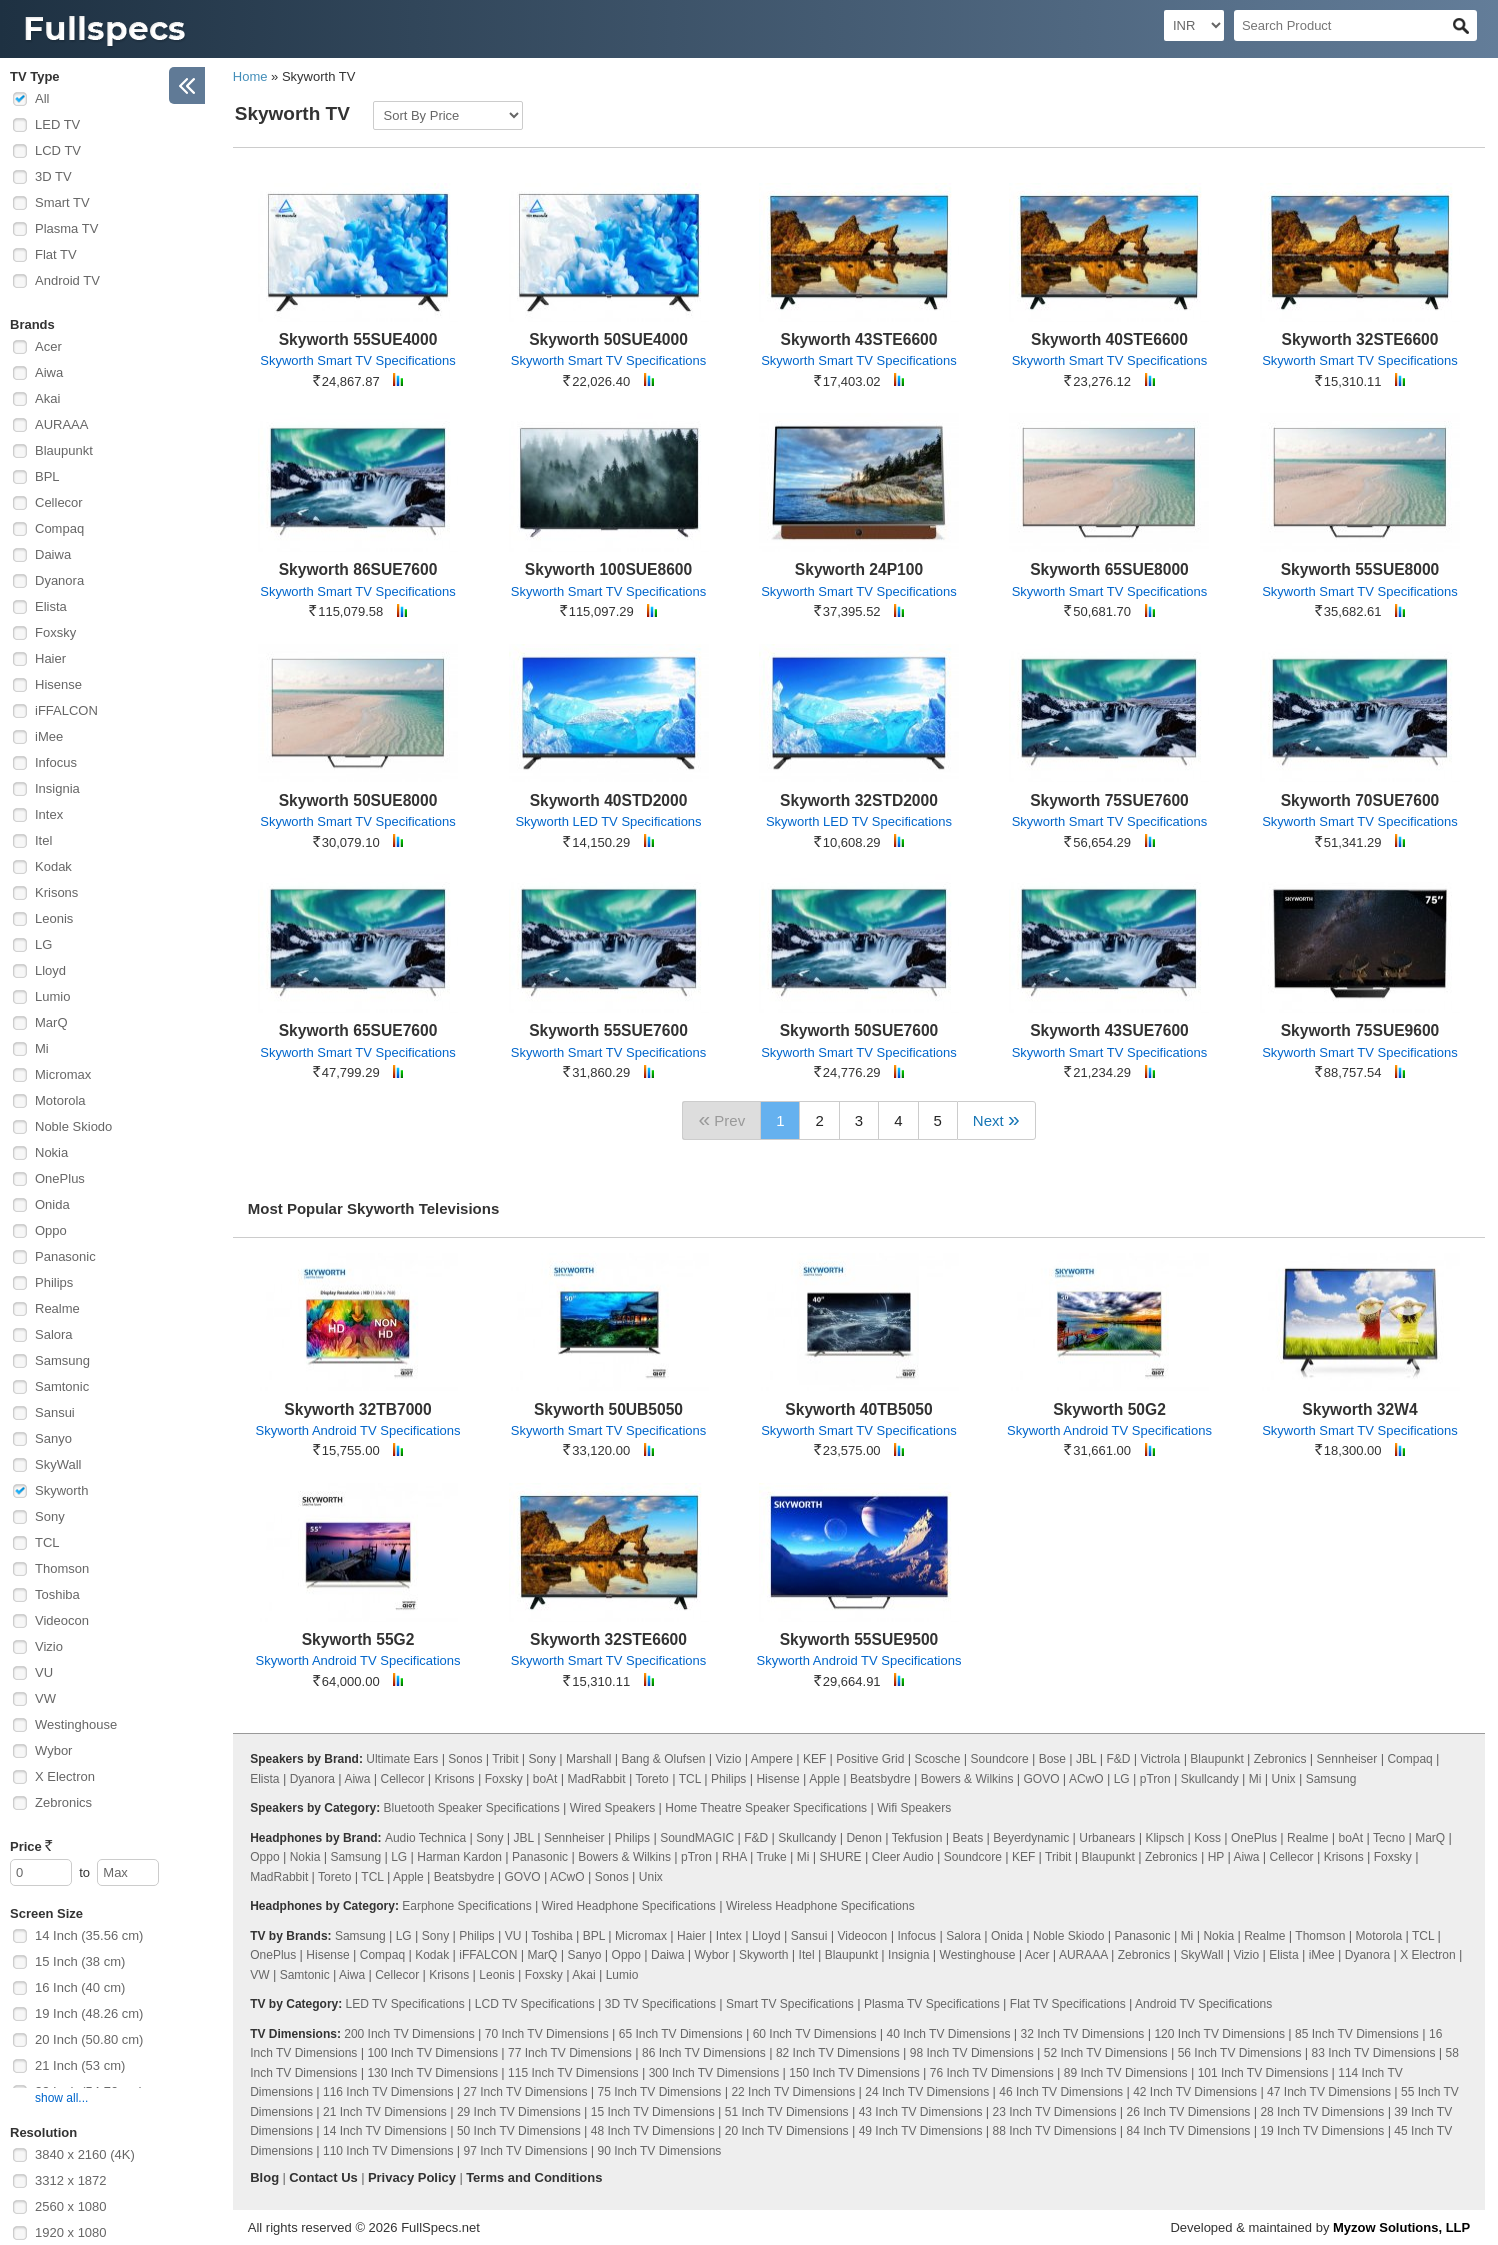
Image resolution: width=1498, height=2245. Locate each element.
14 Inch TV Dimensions (385, 2131)
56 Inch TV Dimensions (1240, 2053)
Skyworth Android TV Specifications (358, 1430)
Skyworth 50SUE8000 (358, 800)
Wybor (53, 1750)
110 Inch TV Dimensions (388, 2151)
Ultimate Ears (402, 1759)
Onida (52, 1204)
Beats (967, 1838)
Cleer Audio (903, 1857)
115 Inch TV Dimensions (573, 2073)
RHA (734, 1857)
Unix (1284, 1779)
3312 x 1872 (71, 2180)
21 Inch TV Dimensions (385, 2112)
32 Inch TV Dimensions (1083, 2034)
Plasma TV (66, 228)
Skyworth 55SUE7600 (608, 1030)
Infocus (56, 762)
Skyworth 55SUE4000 (358, 339)
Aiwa (49, 372)
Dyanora (59, 580)
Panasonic (65, 1256)
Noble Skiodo (73, 1126)
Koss (1207, 1838)
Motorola (60, 1100)
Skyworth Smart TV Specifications (358, 360)
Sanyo (53, 1438)
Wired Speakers (612, 1808)
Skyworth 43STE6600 (859, 339)
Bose (1052, 1759)
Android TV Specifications (1203, 2004)
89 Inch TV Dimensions (1126, 2073)
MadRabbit (597, 1779)
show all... (61, 2098)
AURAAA (61, 424)
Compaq (59, 528)
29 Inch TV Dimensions (519, 2112)
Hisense (58, 684)
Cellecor (59, 502)
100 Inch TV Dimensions (432, 2053)
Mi (42, 1048)
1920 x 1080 (71, 2232)
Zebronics (63, 1802)
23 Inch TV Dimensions (1055, 2112)
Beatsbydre (880, 1779)
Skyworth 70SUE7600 (1360, 800)
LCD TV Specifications (535, 2004)
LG (43, 944)
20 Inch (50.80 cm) (89, 2039)
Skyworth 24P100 (859, 569)
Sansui (55, 1412)
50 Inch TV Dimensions (519, 2131)
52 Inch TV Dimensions (1106, 2053)
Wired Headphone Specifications (629, 1906)
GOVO (1041, 1779)
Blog (264, 2177)
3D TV (53, 176)
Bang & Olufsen (663, 1759)
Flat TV (56, 254)
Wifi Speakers (914, 1808)
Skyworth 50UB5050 (608, 1409)
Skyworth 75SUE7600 (1109, 800)
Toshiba (57, 1594)
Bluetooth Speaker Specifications (472, 1808)
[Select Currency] (1194, 25)
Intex (49, 814)
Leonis (54, 918)
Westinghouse (76, 1724)
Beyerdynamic (1031, 1838)
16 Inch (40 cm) (80, 1987)
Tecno (1389, 1838)
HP (1216, 1857)
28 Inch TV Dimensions (1322, 2112)
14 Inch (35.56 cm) (89, 1935)
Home (250, 76)
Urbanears (1107, 1838)
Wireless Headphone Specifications (820, 1906)
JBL (1086, 1759)
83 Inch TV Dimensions (1374, 2053)
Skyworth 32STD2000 (859, 800)
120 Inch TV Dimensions (1219, 2034)
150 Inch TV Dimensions (854, 2073)
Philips (54, 1282)
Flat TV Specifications (1068, 2004)
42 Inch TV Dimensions (1195, 2092)
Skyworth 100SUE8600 (608, 569)
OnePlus (60, 1178)
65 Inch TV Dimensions (681, 2034)
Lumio (52, 996)
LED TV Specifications (405, 2004)
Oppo (51, 1230)
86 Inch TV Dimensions (704, 2053)
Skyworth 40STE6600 (1109, 339)
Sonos (465, 1759)
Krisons (56, 892)
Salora (54, 1334)
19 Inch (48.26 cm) (89, 2013)
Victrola (1160, 1759)
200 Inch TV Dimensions (409, 2034)
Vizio (49, 1646)
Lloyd (50, 970)
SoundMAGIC (697, 1838)
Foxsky (55, 632)
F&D (1118, 1759)
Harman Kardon (459, 1857)
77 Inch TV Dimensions (570, 2053)
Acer (48, 346)
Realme (57, 1308)
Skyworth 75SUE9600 (1360, 1030)
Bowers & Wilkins (967, 1779)
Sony (50, 1516)
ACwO (1086, 1779)
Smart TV (62, 202)
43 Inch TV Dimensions (921, 2112)
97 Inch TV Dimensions (526, 2151)
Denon (863, 1838)
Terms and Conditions (534, 2177)
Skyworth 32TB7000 (357, 1409)
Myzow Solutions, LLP (1401, 2227)
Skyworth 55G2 (358, 1639)
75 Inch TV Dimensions (660, 2092)
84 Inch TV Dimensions (1189, 2131)
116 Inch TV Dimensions (388, 2092)
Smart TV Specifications (790, 2004)
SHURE (841, 1857)
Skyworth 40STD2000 (609, 800)
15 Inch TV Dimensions (653, 2112)
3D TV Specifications (660, 2004)
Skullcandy (1210, 1779)
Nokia (51, 1152)
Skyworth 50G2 (1109, 1409)
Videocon (62, 1620)
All (42, 98)
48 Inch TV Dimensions (653, 2131)
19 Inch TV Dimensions (1322, 2131)
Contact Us (323, 2177)
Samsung (62, 1360)
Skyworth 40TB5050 (858, 1409)
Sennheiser (1347, 1759)
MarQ (51, 1022)
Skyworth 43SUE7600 (1109, 1030)
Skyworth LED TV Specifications (608, 821)
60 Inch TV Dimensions (815, 2034)
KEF (814, 1759)
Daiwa (53, 554)
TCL (47, 1542)
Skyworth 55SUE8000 (1360, 569)
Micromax (63, 1074)
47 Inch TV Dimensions (1329, 2092)
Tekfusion (917, 1838)
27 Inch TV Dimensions (526, 2092)
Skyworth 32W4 (1359, 1409)
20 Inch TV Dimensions (787, 2131)
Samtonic (62, 1386)
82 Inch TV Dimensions (838, 2053)
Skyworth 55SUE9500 (859, 1639)
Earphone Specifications (466, 1906)
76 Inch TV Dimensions (992, 2073)
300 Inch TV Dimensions (714, 2073)
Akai (47, 398)
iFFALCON (66, 710)
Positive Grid (870, 1759)
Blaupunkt (64, 450)
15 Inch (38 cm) (80, 1961)
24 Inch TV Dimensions (927, 2092)
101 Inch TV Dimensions (1263, 2073)
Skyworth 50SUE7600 (859, 1030)
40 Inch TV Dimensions (949, 2034)
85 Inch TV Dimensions (1357, 2034)
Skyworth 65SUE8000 (1109, 569)
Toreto (651, 1779)
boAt (545, 1779)
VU (44, 1672)
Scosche (937, 1759)
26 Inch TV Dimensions (1189, 2112)
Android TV (67, 280)
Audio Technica (425, 1838)
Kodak (53, 866)
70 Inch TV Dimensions (547, 2034)
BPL (47, 476)
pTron (1155, 1779)
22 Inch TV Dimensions (793, 2092)
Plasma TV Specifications (932, 2004)
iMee (49, 736)
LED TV (57, 124)
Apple (824, 1779)
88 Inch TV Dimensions (1055, 2131)
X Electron (65, 1776)
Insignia (57, 788)
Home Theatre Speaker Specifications (766, 1808)
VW (45, 1698)
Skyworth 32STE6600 (1360, 339)
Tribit (505, 1759)
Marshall (588, 1759)
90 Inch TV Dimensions (660, 2151)
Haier (50, 658)
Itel (43, 840)
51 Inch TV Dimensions (787, 2112)
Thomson (62, 1568)
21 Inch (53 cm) (80, 2065)
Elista (51, 606)
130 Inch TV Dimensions (432, 2073)
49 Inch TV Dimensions (921, 2131)
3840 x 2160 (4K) (85, 2154)
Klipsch (1164, 1838)
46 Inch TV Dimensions (1061, 2092)
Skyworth (61, 1490)
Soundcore (1000, 1759)
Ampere (772, 1759)
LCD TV (58, 150)
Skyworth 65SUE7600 (358, 1030)
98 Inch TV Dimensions (972, 2053)
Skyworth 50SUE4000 (608, 339)
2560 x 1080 (71, 2206)
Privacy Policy (412, 2177)
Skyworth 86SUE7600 (358, 569)
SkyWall (58, 1464)
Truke (772, 1857)
